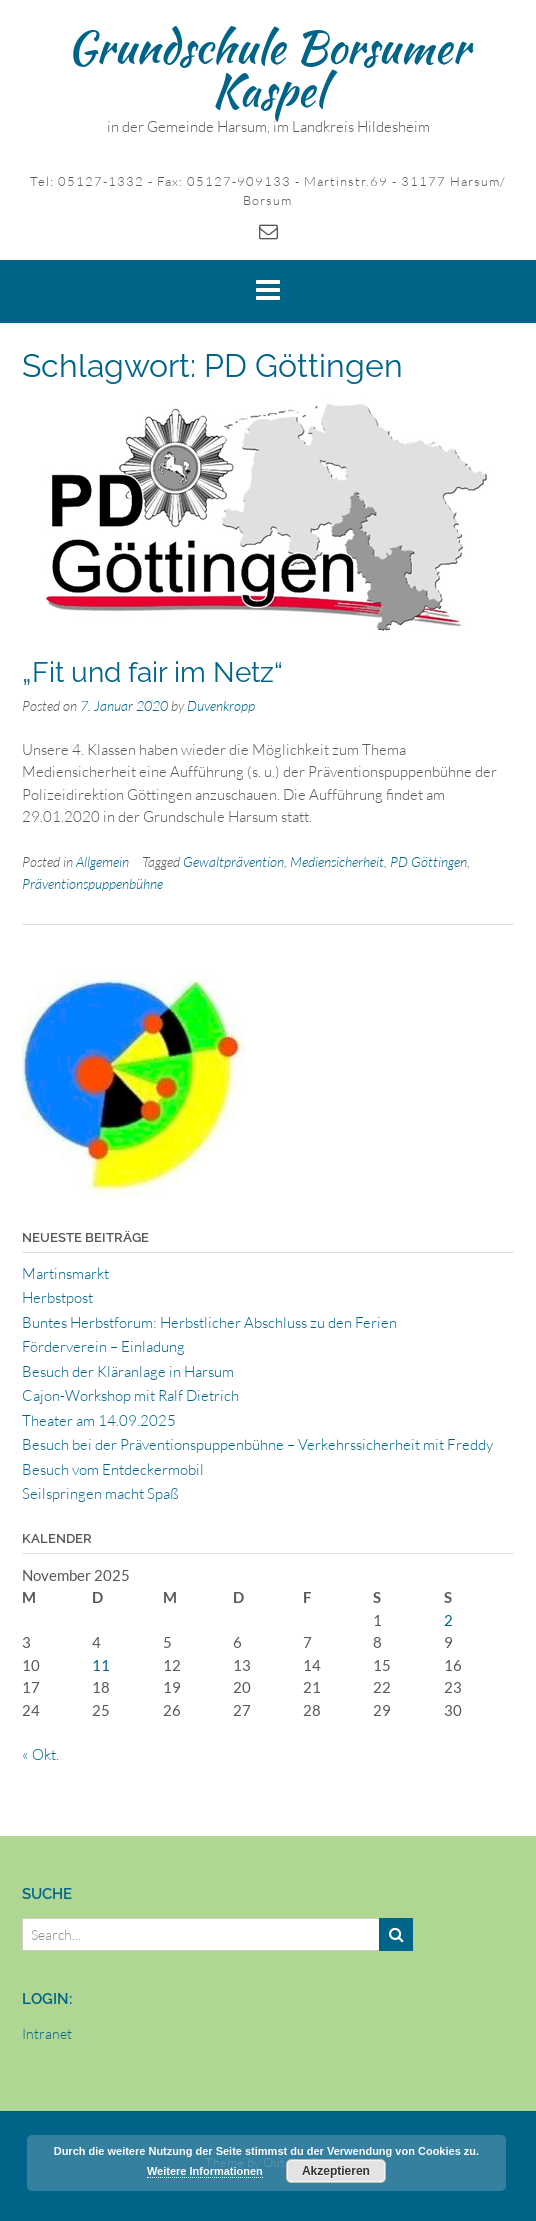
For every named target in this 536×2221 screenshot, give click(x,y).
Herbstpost (57, 1297)
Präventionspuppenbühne (92, 883)
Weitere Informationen (205, 2171)
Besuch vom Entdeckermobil (113, 1469)
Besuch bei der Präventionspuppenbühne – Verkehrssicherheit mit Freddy (257, 1444)
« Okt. (40, 1754)
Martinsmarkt (65, 1273)
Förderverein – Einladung (103, 1346)
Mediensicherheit (337, 861)
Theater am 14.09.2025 (99, 1420)
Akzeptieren (336, 2171)
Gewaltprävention (233, 861)
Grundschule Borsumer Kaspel (268, 68)
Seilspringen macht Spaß (100, 1493)
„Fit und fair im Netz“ (152, 672)
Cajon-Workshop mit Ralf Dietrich (130, 1395)
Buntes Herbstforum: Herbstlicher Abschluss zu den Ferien (209, 1322)
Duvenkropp (221, 705)
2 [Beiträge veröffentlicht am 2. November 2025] (448, 1620)
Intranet (47, 2033)
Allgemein (102, 861)
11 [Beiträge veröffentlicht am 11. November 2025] (101, 1665)
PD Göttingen (428, 861)
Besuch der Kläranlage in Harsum (128, 1371)
